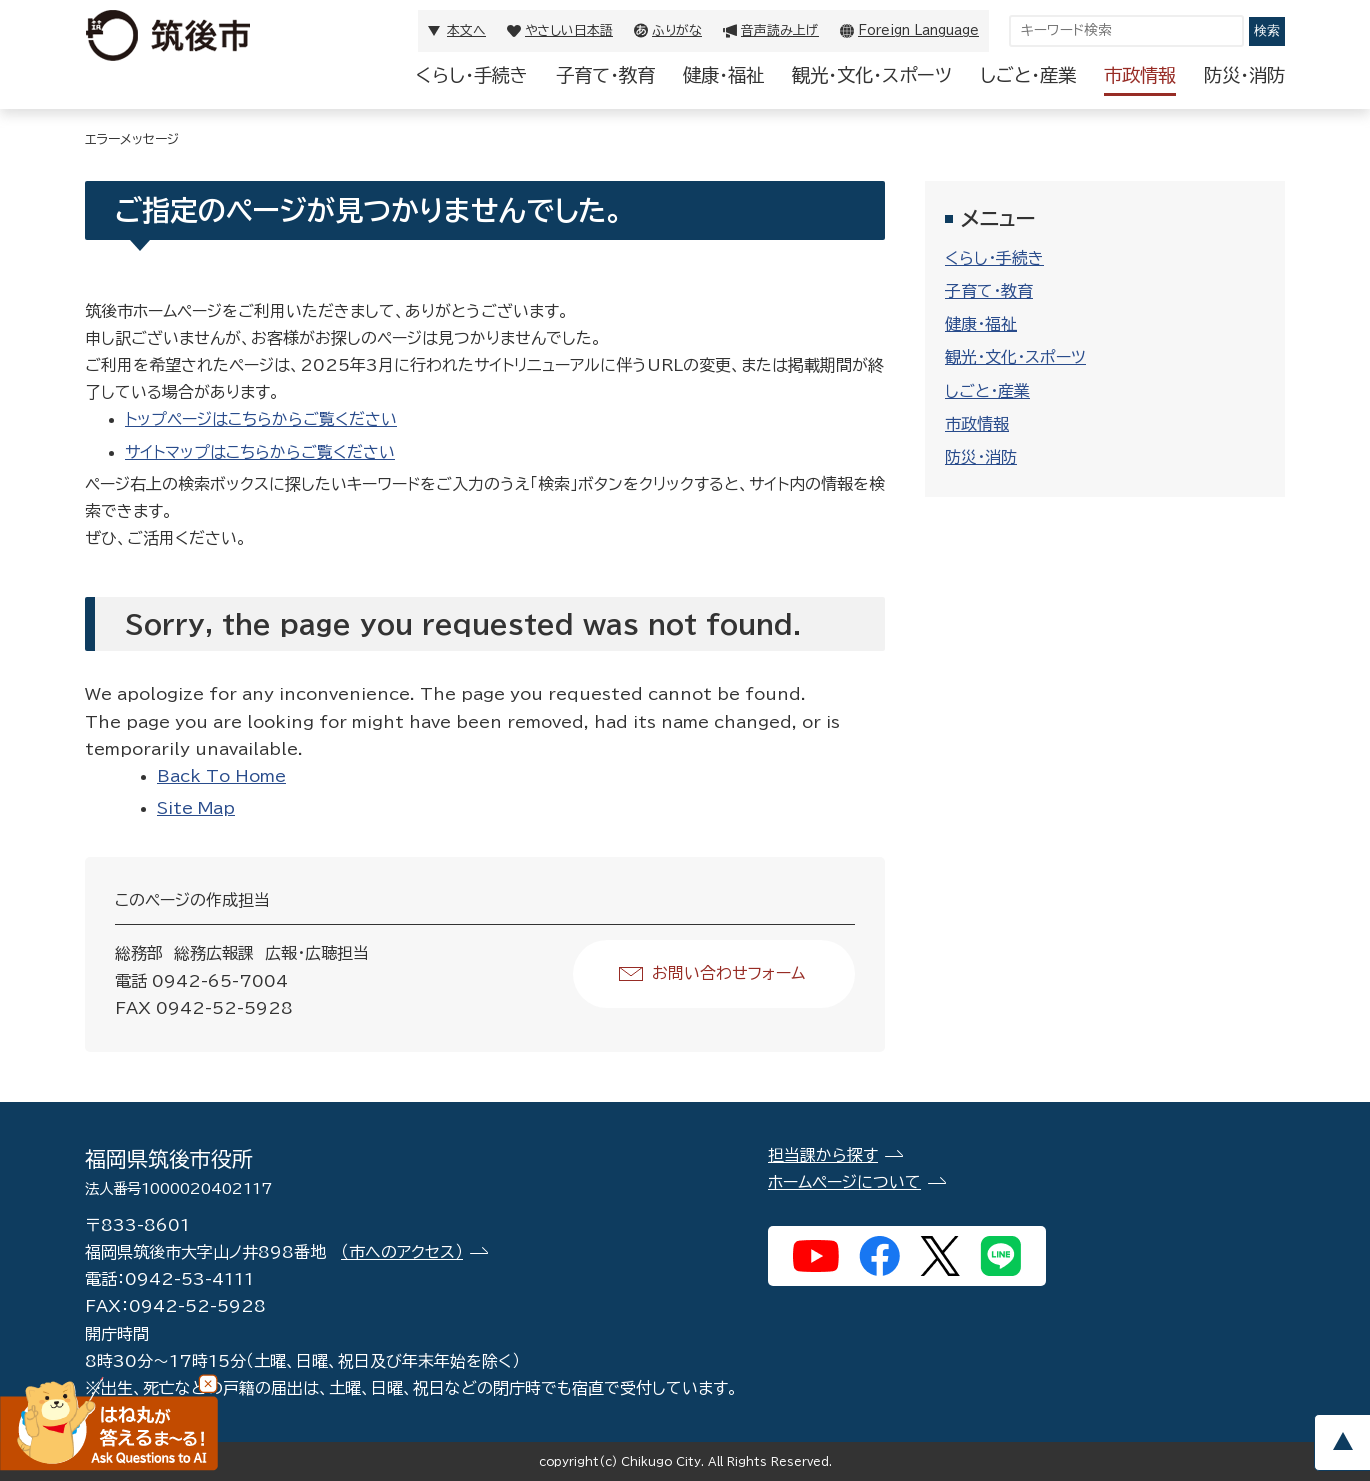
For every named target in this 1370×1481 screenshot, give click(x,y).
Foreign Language (918, 30)
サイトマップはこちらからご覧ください (260, 452)
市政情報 (1140, 75)
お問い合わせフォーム (728, 973)
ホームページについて (844, 1182)
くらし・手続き (472, 75)
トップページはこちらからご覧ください (261, 419)
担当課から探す (823, 1155)
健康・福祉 (723, 75)
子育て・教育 (605, 75)
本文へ (466, 30)
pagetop (1342, 1442)
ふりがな (677, 30)
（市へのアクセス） (402, 1252)
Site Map (196, 808)
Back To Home (221, 776)
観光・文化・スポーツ (872, 75)
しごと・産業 (1028, 75)
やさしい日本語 (569, 30)
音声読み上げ (780, 30)
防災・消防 (1244, 75)
